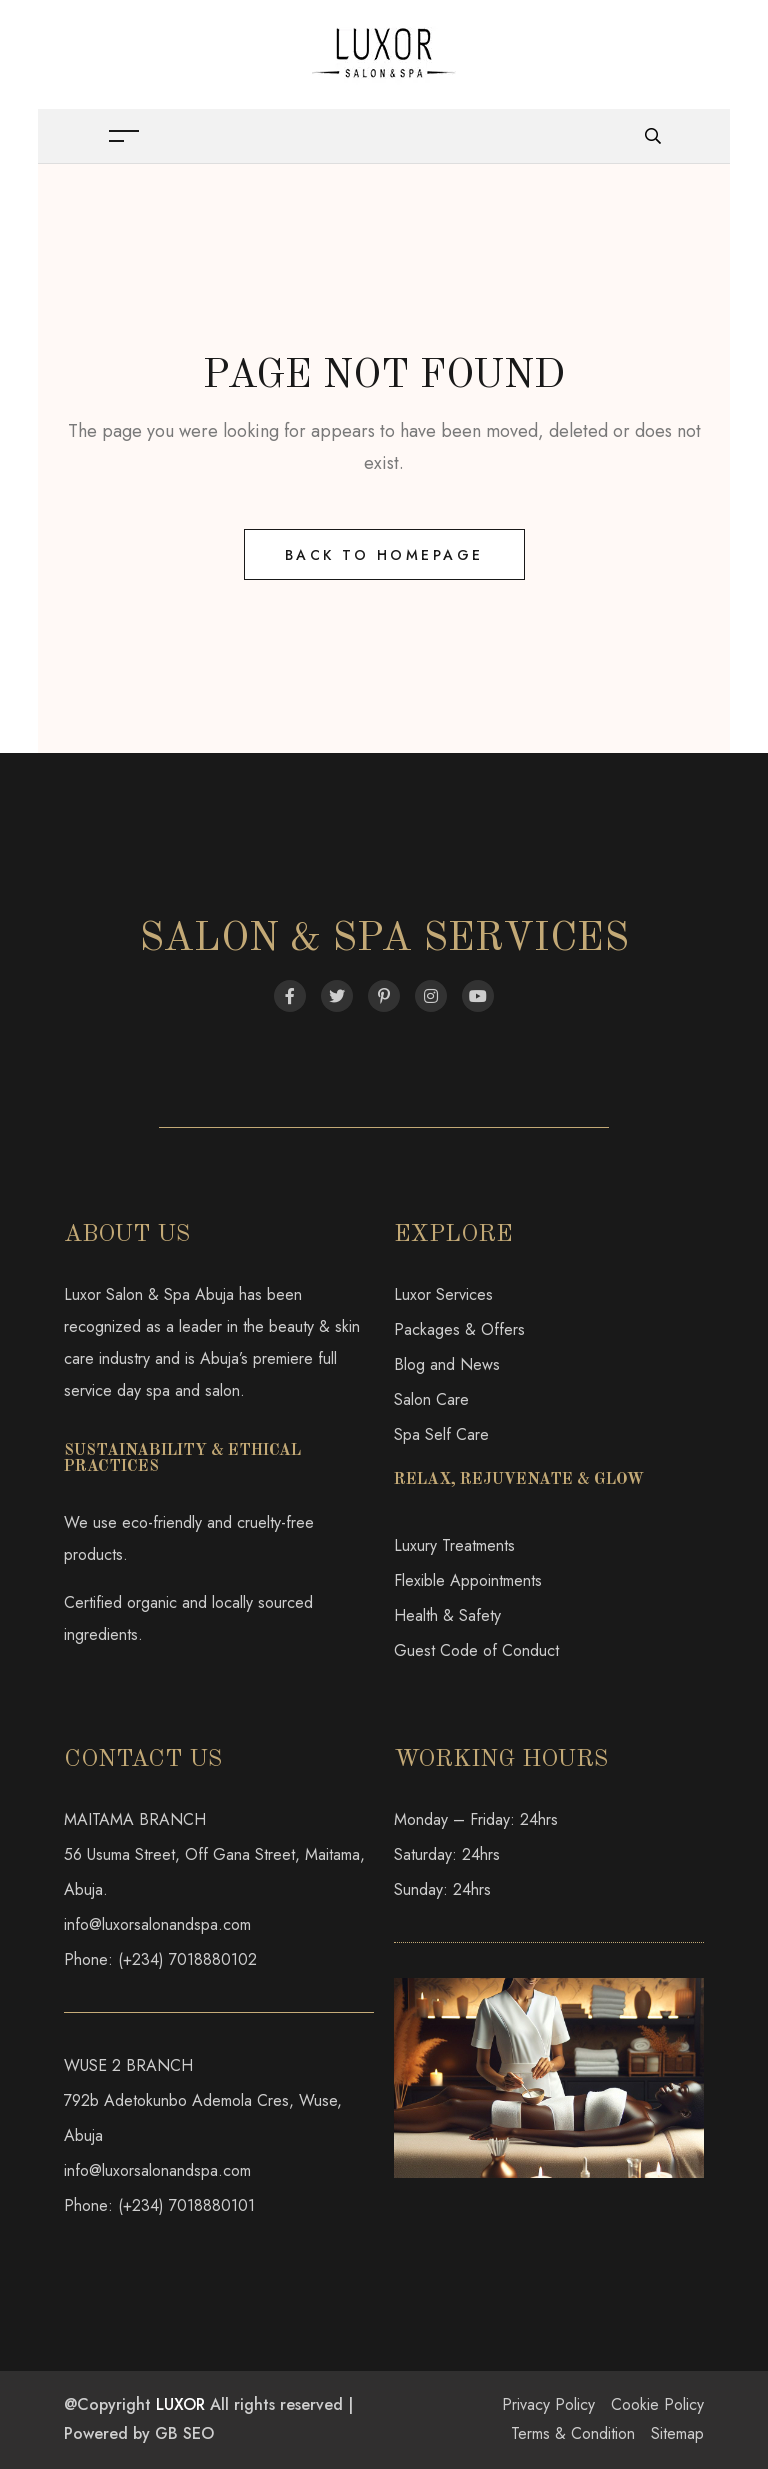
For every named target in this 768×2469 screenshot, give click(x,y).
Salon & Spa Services (384, 940)
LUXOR (180, 2404)
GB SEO (184, 2433)
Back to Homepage (384, 555)
